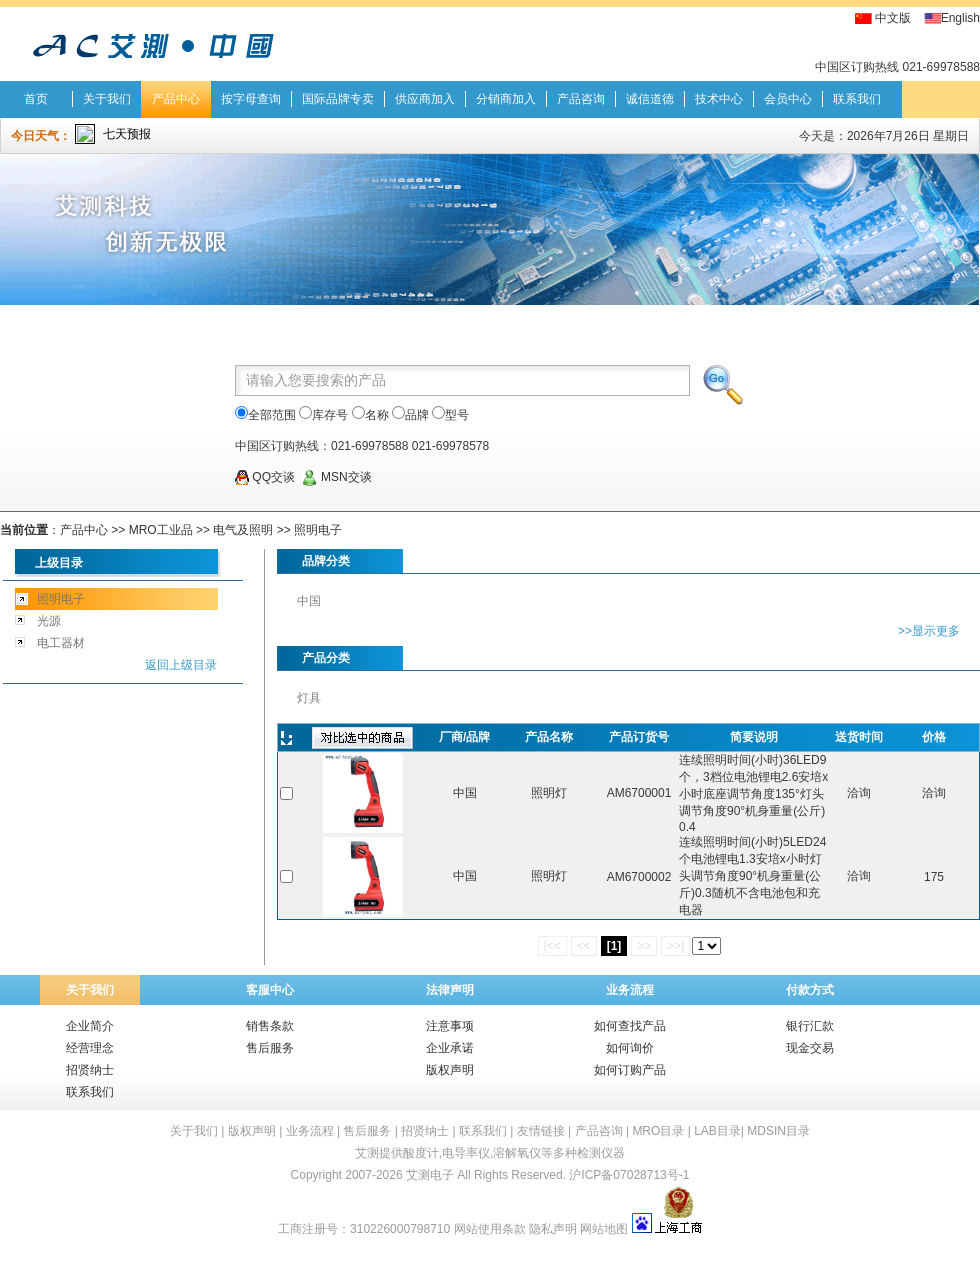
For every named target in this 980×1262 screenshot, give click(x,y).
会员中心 (788, 99)
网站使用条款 (490, 1229)
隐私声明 (553, 1229)
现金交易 (810, 1048)
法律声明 (450, 990)
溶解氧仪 (517, 1153)
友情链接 (541, 1131)
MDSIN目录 (778, 1131)
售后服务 (270, 1048)
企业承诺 (450, 1048)
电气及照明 (243, 530)
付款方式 (810, 990)
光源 (49, 621)
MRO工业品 (161, 530)
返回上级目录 (181, 665)
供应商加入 (425, 99)
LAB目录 (717, 1131)
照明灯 (549, 793)
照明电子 (318, 530)
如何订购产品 (630, 1070)
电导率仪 (466, 1153)
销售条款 (270, 1026)
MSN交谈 (337, 477)
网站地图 (604, 1229)
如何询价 (630, 1048)
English (960, 18)
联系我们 (857, 99)
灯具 (309, 698)
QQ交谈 (265, 477)
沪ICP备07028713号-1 (629, 1175)
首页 (36, 99)
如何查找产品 (630, 1026)
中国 (309, 601)
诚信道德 (650, 99)
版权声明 (450, 1070)
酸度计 (421, 1153)
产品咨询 (581, 99)
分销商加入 (506, 99)
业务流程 (630, 990)
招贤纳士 (90, 1070)
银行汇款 (810, 1026)
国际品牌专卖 (338, 99)
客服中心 (270, 990)
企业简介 (90, 1026)
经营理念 (90, 1048)
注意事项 (450, 1026)
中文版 (893, 18)
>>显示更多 (929, 631)
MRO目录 (658, 1131)
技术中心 (719, 99)
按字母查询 (251, 99)
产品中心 (176, 99)
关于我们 (107, 99)
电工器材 (61, 643)
